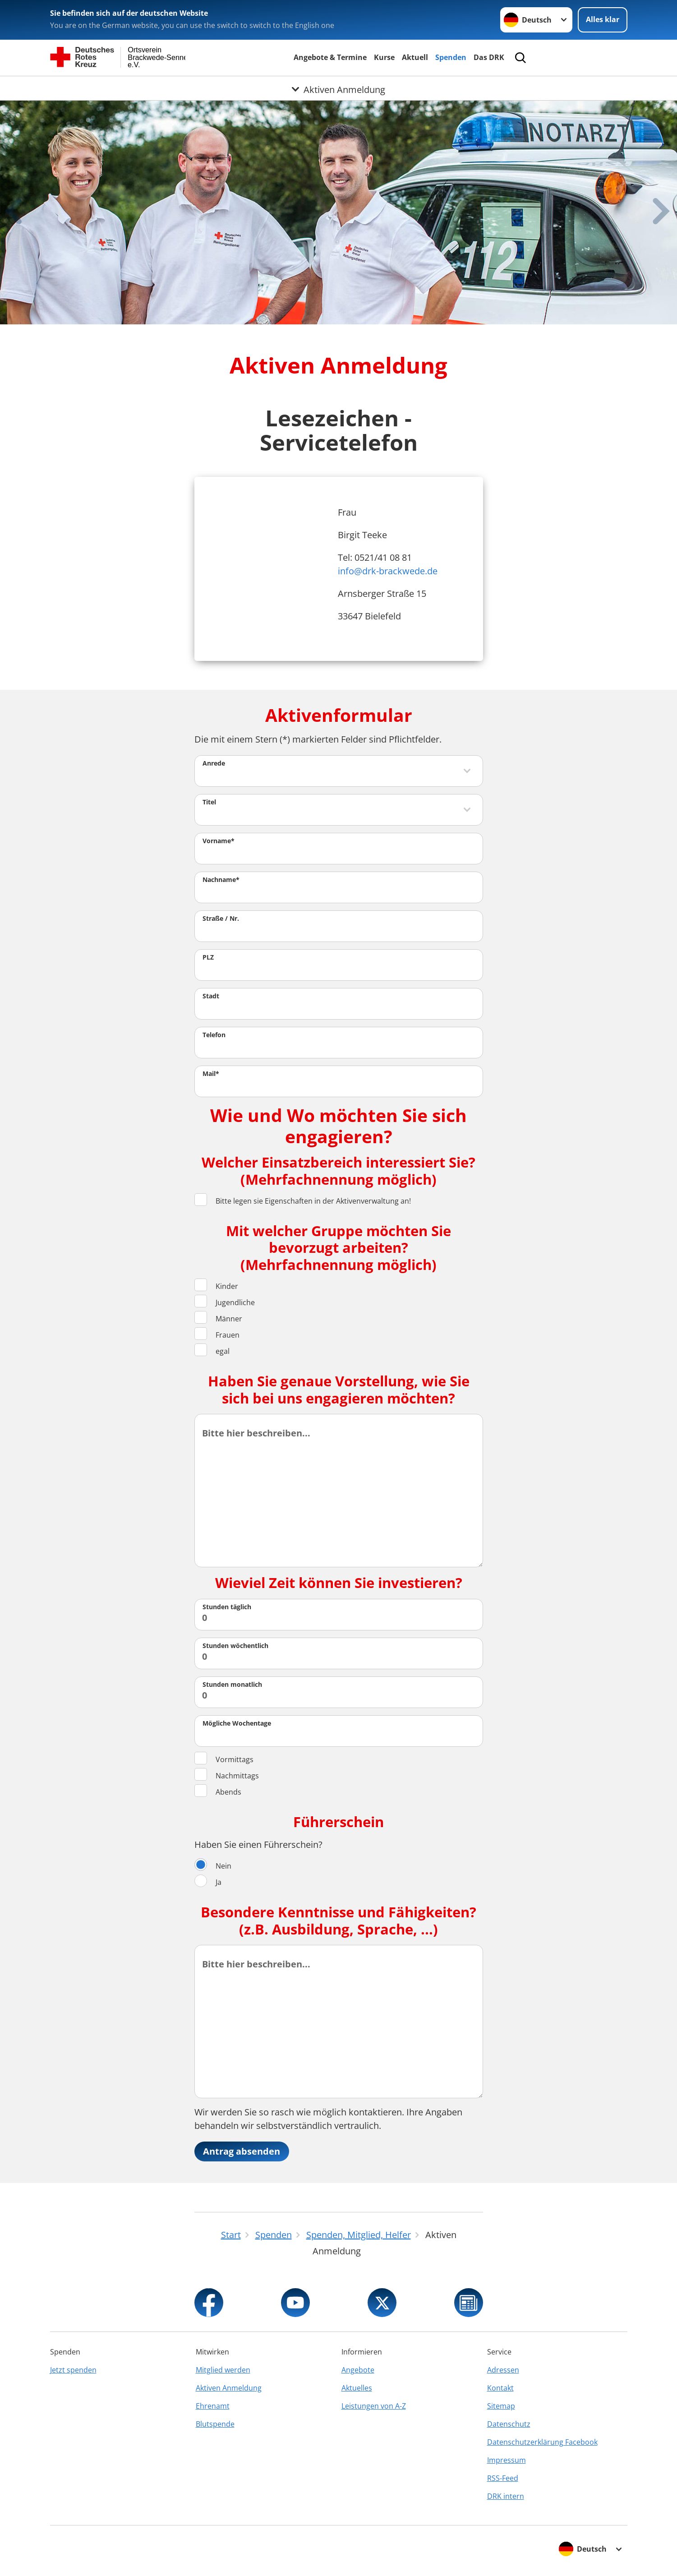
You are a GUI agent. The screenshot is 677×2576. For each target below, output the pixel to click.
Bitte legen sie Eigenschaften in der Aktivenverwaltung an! (302, 1201)
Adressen (503, 2370)
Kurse (384, 57)
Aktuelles (356, 2388)
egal (212, 1351)
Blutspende (215, 2424)
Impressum (506, 2460)
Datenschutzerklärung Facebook (542, 2442)
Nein (212, 1865)
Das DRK (489, 57)
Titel (209, 802)
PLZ (208, 957)
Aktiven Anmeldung (229, 2388)
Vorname (219, 840)
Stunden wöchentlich (235, 1645)
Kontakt (500, 2388)
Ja (207, 1882)
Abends (217, 1792)
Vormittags (223, 1759)
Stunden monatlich (232, 1684)
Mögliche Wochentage (237, 1723)
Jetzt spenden (73, 2370)
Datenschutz (508, 2424)
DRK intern (505, 2496)
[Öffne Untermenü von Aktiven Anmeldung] (338, 87)
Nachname (221, 879)
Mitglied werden (223, 2370)
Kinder (216, 1286)
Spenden (450, 57)
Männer (218, 1318)
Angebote (357, 2370)
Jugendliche (224, 1302)
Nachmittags (226, 1775)
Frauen (216, 1335)
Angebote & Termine (330, 57)
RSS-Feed (502, 2478)
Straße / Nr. (221, 918)
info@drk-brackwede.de (388, 571)
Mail (211, 1073)
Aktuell (415, 57)
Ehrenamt (213, 2406)
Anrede (214, 763)
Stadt (211, 996)
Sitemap (501, 2406)
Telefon (214, 1034)
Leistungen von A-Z (373, 2406)
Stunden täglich (227, 1606)
